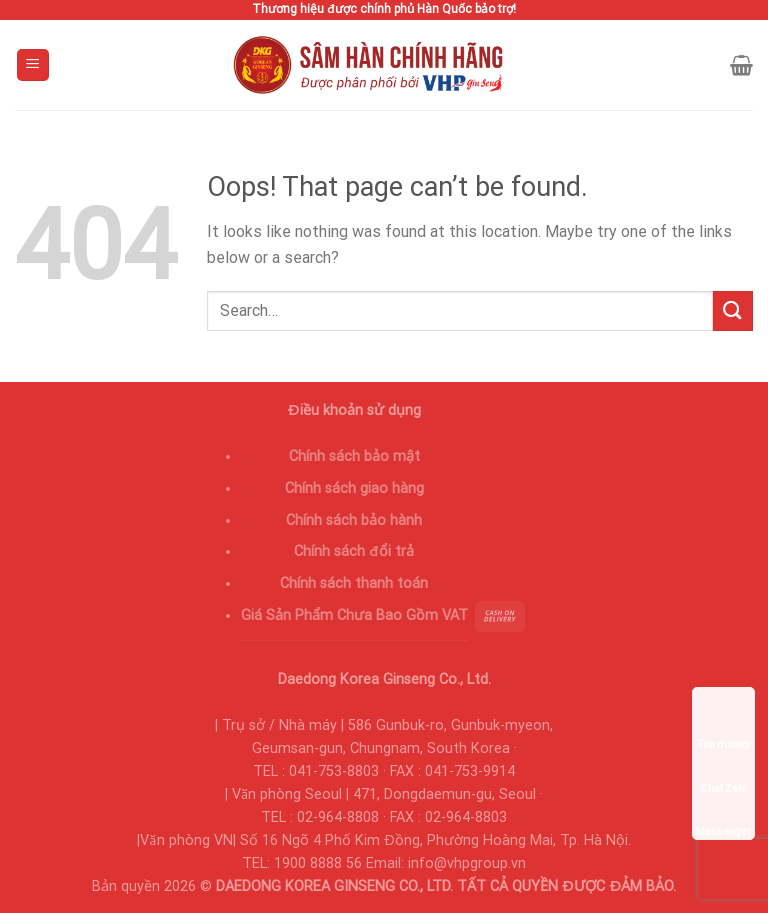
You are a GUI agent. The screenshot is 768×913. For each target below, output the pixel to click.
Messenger (723, 803)
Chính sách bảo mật (354, 456)
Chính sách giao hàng (354, 488)
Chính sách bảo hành (354, 520)
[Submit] (733, 310)
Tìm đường (723, 716)
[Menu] (33, 65)
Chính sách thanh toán (354, 583)
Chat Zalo (723, 760)
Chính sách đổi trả (354, 551)
